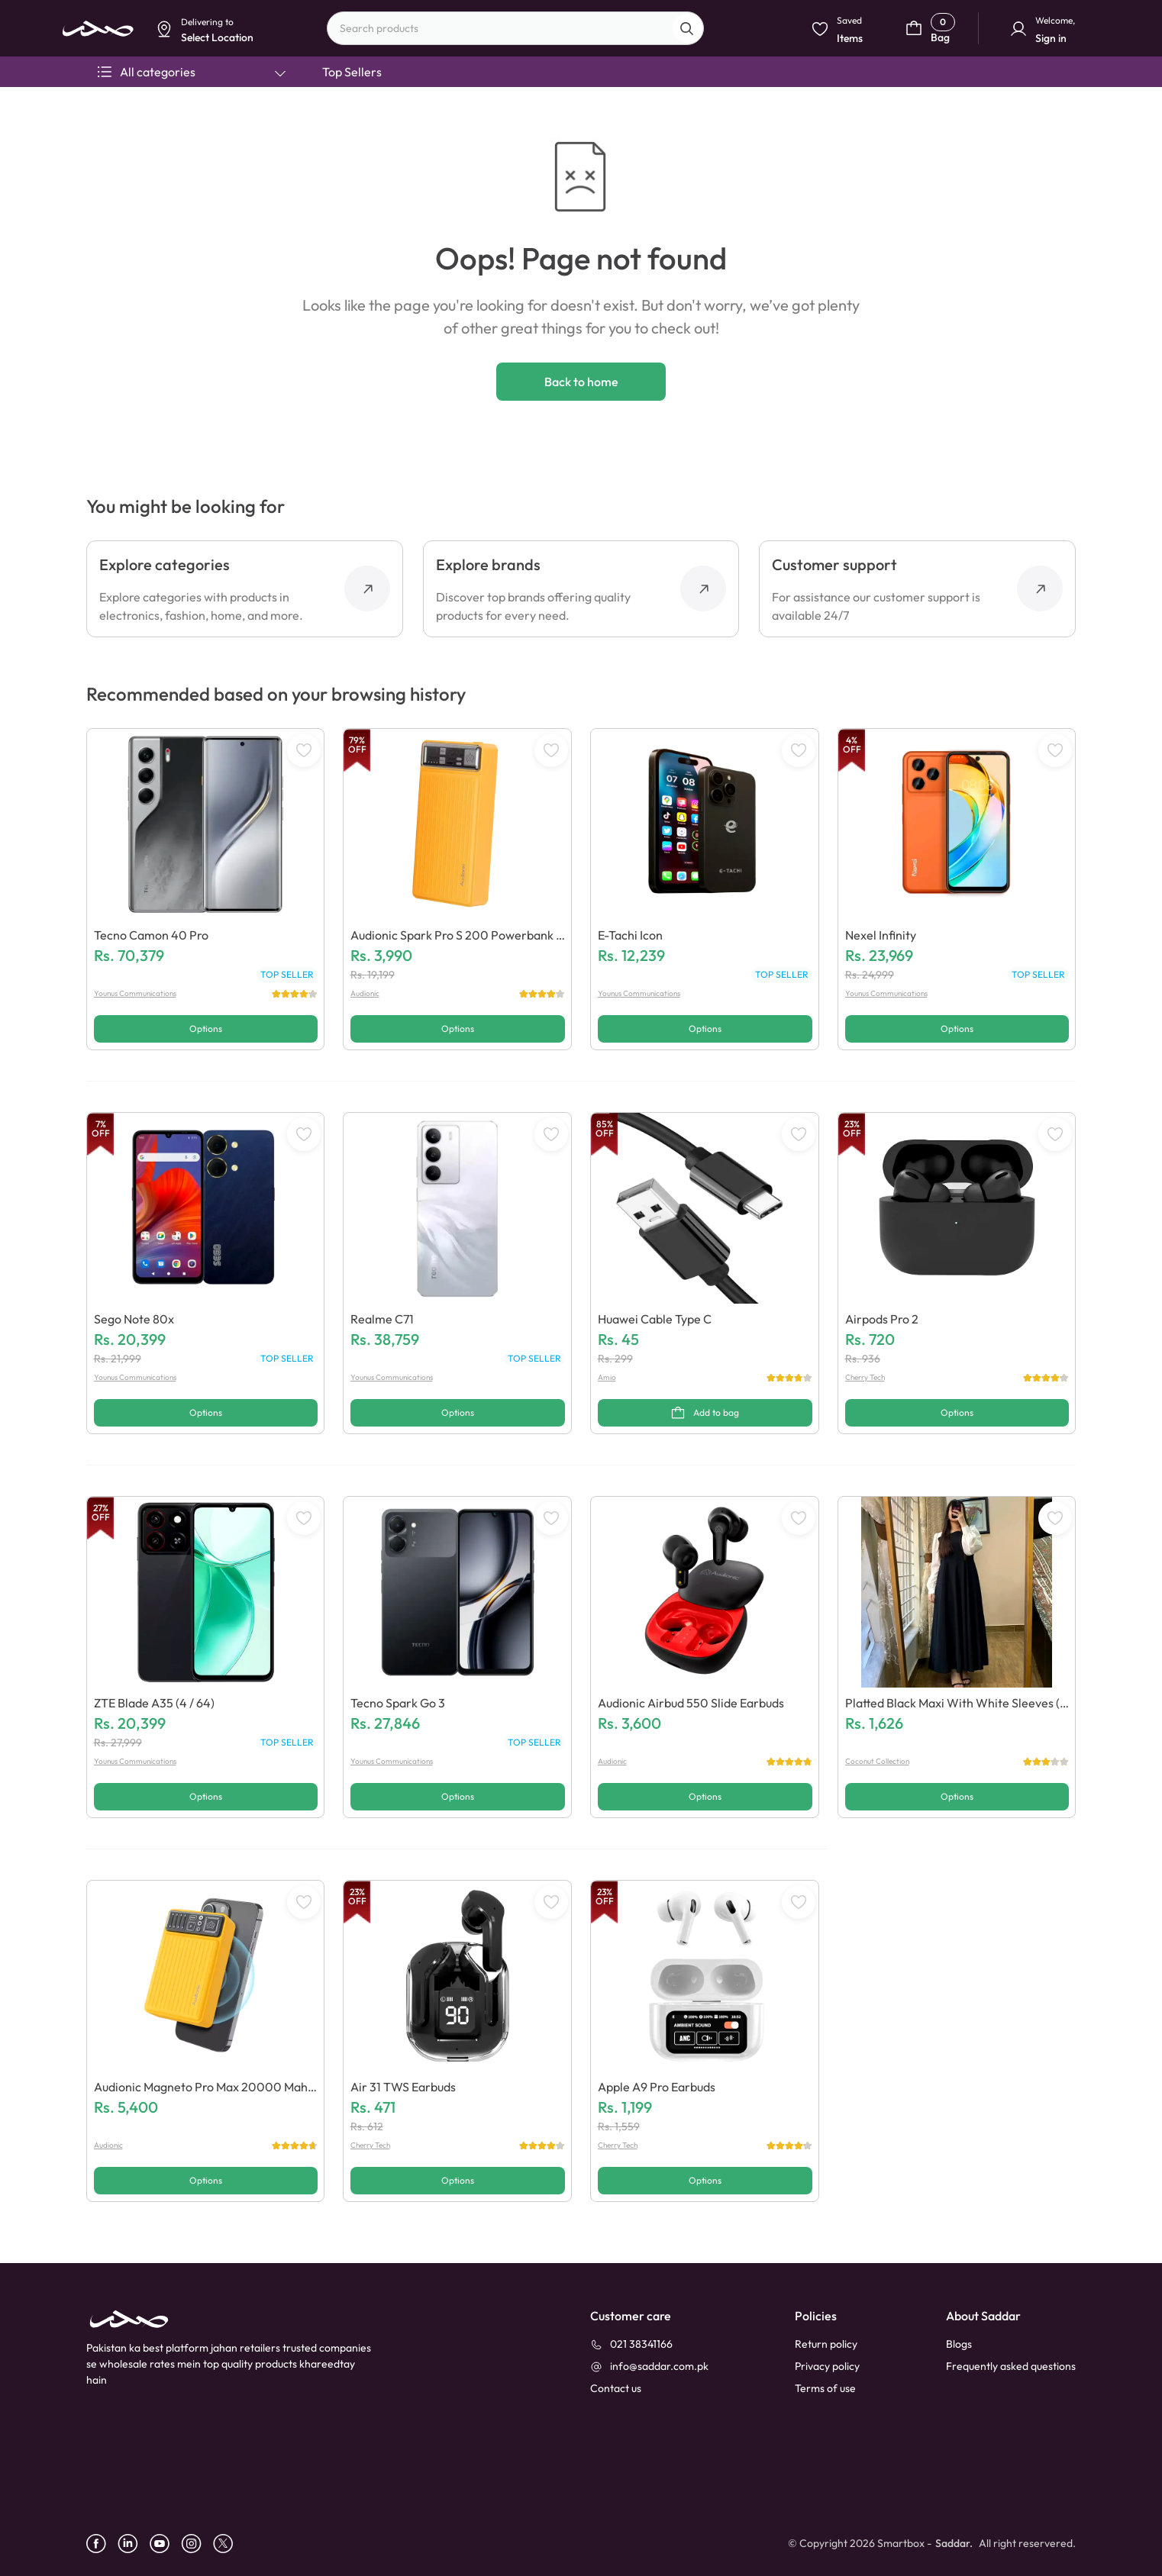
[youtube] (165, 2543)
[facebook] (102, 2543)
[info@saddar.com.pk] (649, 2366)
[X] (228, 2543)
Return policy (826, 2344)
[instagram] (197, 2543)
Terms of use (825, 2388)
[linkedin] (134, 2543)
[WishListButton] (304, 750)
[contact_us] (615, 2389)
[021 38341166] (631, 2344)
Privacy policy (827, 2366)
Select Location (430, 119)
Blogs (959, 2344)
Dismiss (363, 119)
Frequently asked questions (1011, 2366)
